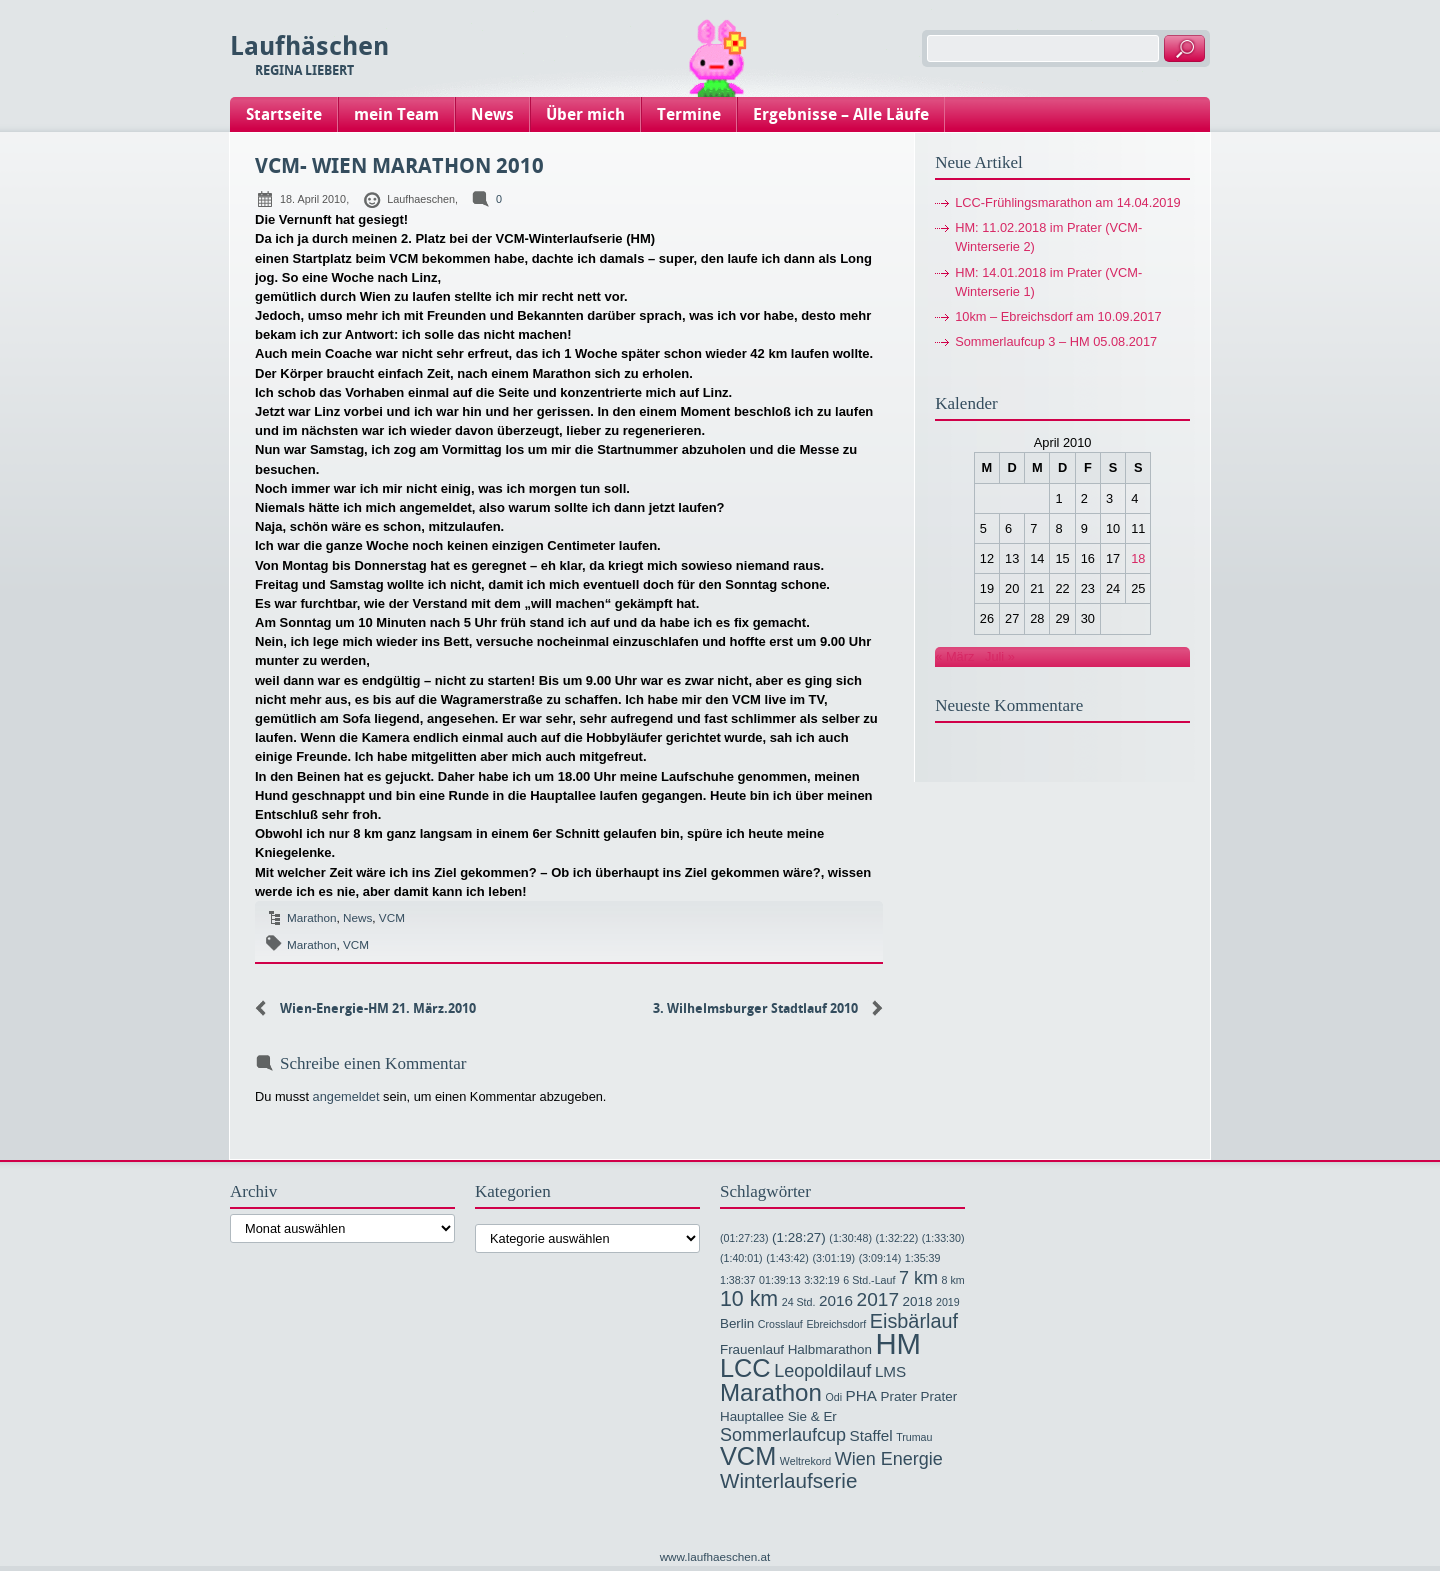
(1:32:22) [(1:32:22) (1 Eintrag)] (897, 1238)
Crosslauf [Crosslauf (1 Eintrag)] (780, 1324)
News (492, 114)
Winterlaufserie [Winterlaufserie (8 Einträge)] (788, 1480)
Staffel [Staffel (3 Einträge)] (871, 1435)
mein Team (396, 114)
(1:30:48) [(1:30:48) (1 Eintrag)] (850, 1238)
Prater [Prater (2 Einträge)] (899, 1396)
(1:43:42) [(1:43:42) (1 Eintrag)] (787, 1258)
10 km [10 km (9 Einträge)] (749, 1299)
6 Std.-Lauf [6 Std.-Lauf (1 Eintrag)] (869, 1280)
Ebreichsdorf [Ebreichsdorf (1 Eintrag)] (836, 1324)
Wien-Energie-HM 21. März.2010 (378, 1008)
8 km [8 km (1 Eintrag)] (953, 1280)
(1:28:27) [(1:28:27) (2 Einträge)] (799, 1237)
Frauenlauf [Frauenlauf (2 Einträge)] (752, 1349)
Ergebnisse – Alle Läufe (841, 114)
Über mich (585, 114)
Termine (689, 114)
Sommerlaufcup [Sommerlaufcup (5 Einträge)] (783, 1435)
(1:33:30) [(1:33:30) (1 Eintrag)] (943, 1238)
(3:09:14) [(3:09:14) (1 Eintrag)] (880, 1258)
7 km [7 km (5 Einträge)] (918, 1278)
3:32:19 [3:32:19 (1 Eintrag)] (822, 1280)
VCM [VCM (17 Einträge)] (748, 1456)
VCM (392, 917)
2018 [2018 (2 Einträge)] (918, 1301)
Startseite (284, 114)
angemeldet (346, 1096)
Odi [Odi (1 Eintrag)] (833, 1397)
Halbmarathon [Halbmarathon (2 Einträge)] (830, 1349)
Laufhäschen (309, 46)
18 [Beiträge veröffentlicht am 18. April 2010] (1138, 558)
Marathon (312, 917)
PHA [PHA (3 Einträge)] (861, 1395)
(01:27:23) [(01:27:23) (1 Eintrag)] (744, 1238)
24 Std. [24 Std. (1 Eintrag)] (799, 1302)
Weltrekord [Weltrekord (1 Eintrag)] (805, 1461)
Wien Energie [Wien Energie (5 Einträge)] (889, 1459)
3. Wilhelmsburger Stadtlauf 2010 (755, 1008)
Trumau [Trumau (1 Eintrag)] (914, 1437)
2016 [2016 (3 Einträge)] (836, 1300)
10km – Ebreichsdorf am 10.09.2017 (1058, 316)
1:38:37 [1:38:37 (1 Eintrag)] (738, 1280)
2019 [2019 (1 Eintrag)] (948, 1302)
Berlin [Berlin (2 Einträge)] (737, 1323)
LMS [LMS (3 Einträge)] (890, 1371)
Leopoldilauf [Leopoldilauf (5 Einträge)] (822, 1371)
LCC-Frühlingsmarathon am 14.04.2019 (1068, 202)
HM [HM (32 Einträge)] (898, 1343)
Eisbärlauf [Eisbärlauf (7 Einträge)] (914, 1321)
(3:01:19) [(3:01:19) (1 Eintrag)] (833, 1258)
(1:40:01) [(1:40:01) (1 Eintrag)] (741, 1258)
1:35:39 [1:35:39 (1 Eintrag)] (923, 1258)
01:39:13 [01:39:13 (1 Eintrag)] (779, 1280)
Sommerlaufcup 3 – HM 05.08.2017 (1056, 341)
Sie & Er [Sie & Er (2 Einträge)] (812, 1416)
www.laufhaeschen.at (715, 1556)
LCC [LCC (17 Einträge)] (745, 1368)
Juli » (1000, 656)
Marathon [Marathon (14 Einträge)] (771, 1392)
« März (954, 656)
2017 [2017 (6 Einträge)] (878, 1299)
